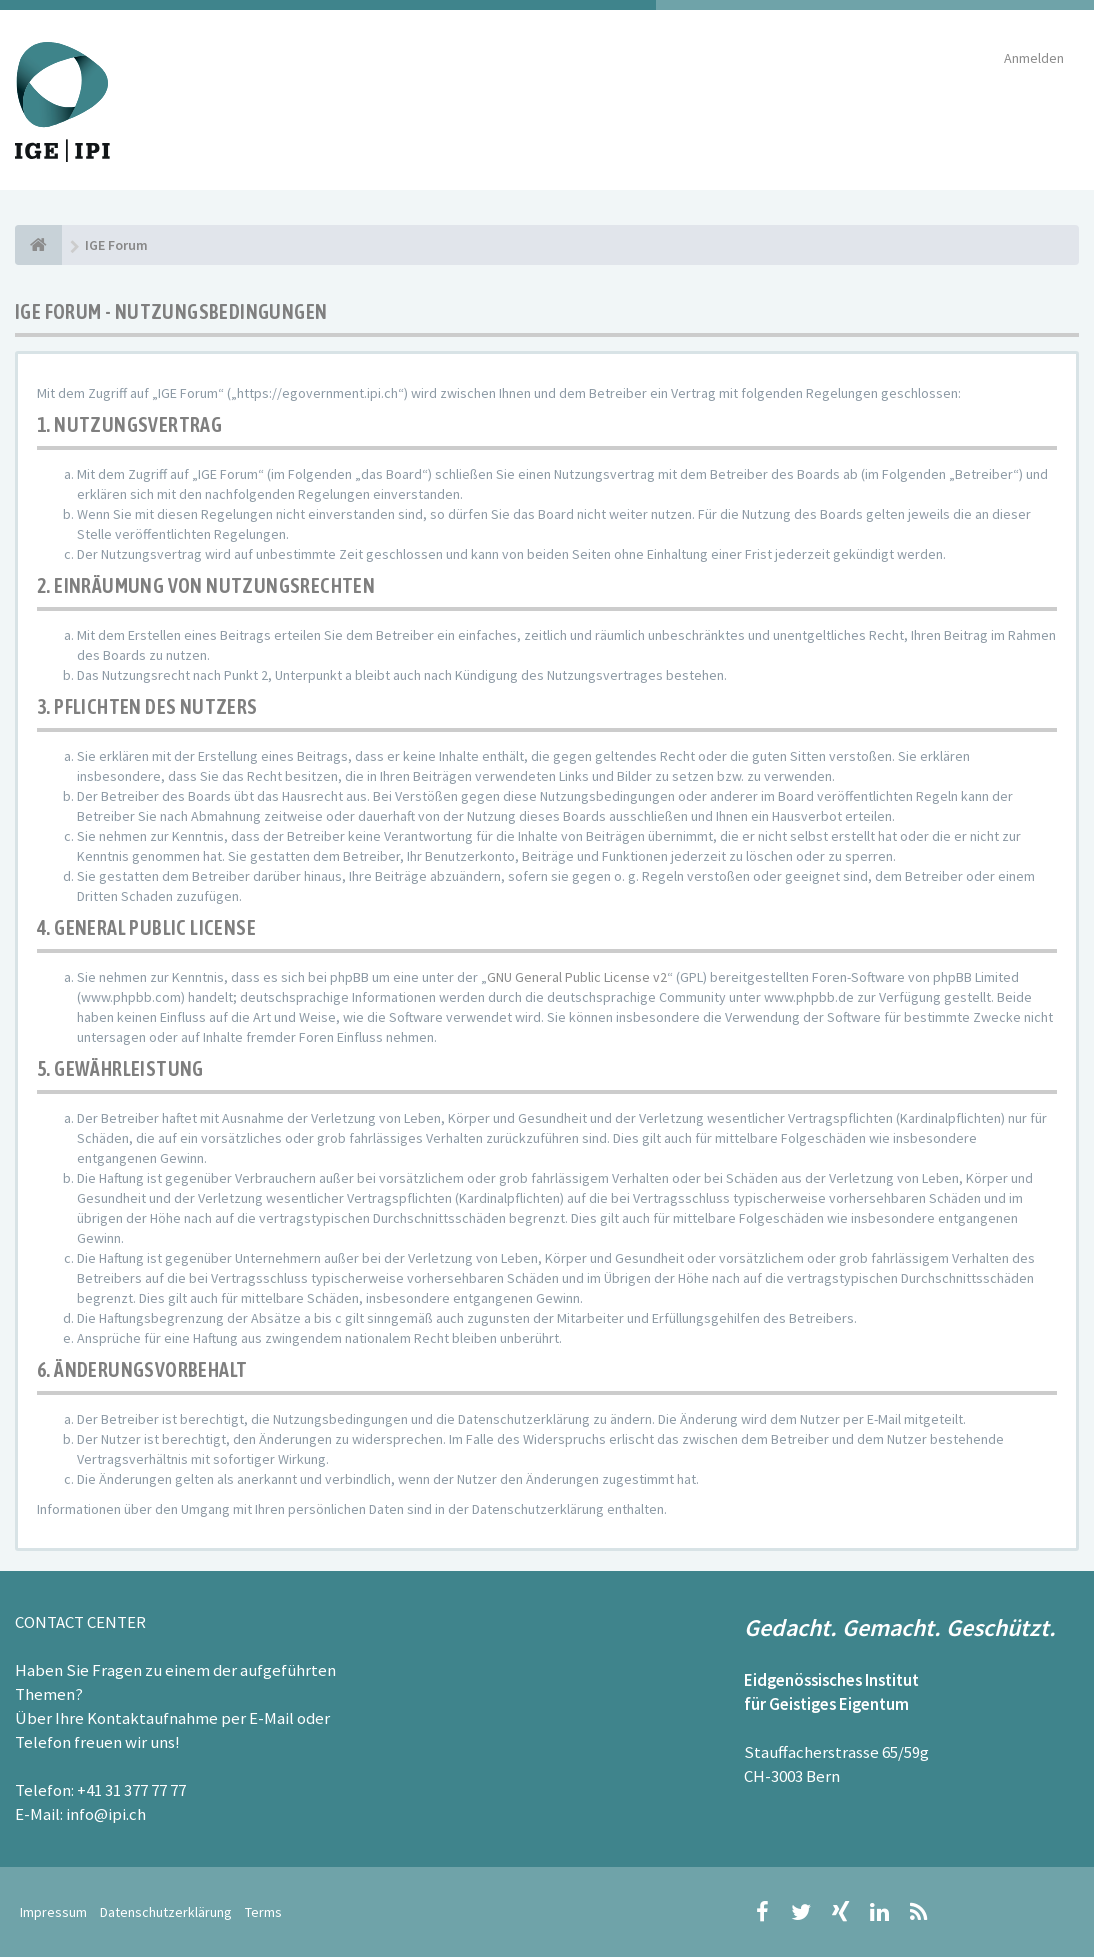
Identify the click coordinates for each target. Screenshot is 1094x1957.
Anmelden (1034, 58)
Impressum (53, 1912)
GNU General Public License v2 (577, 977)
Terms (263, 1912)
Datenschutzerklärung (166, 1912)
